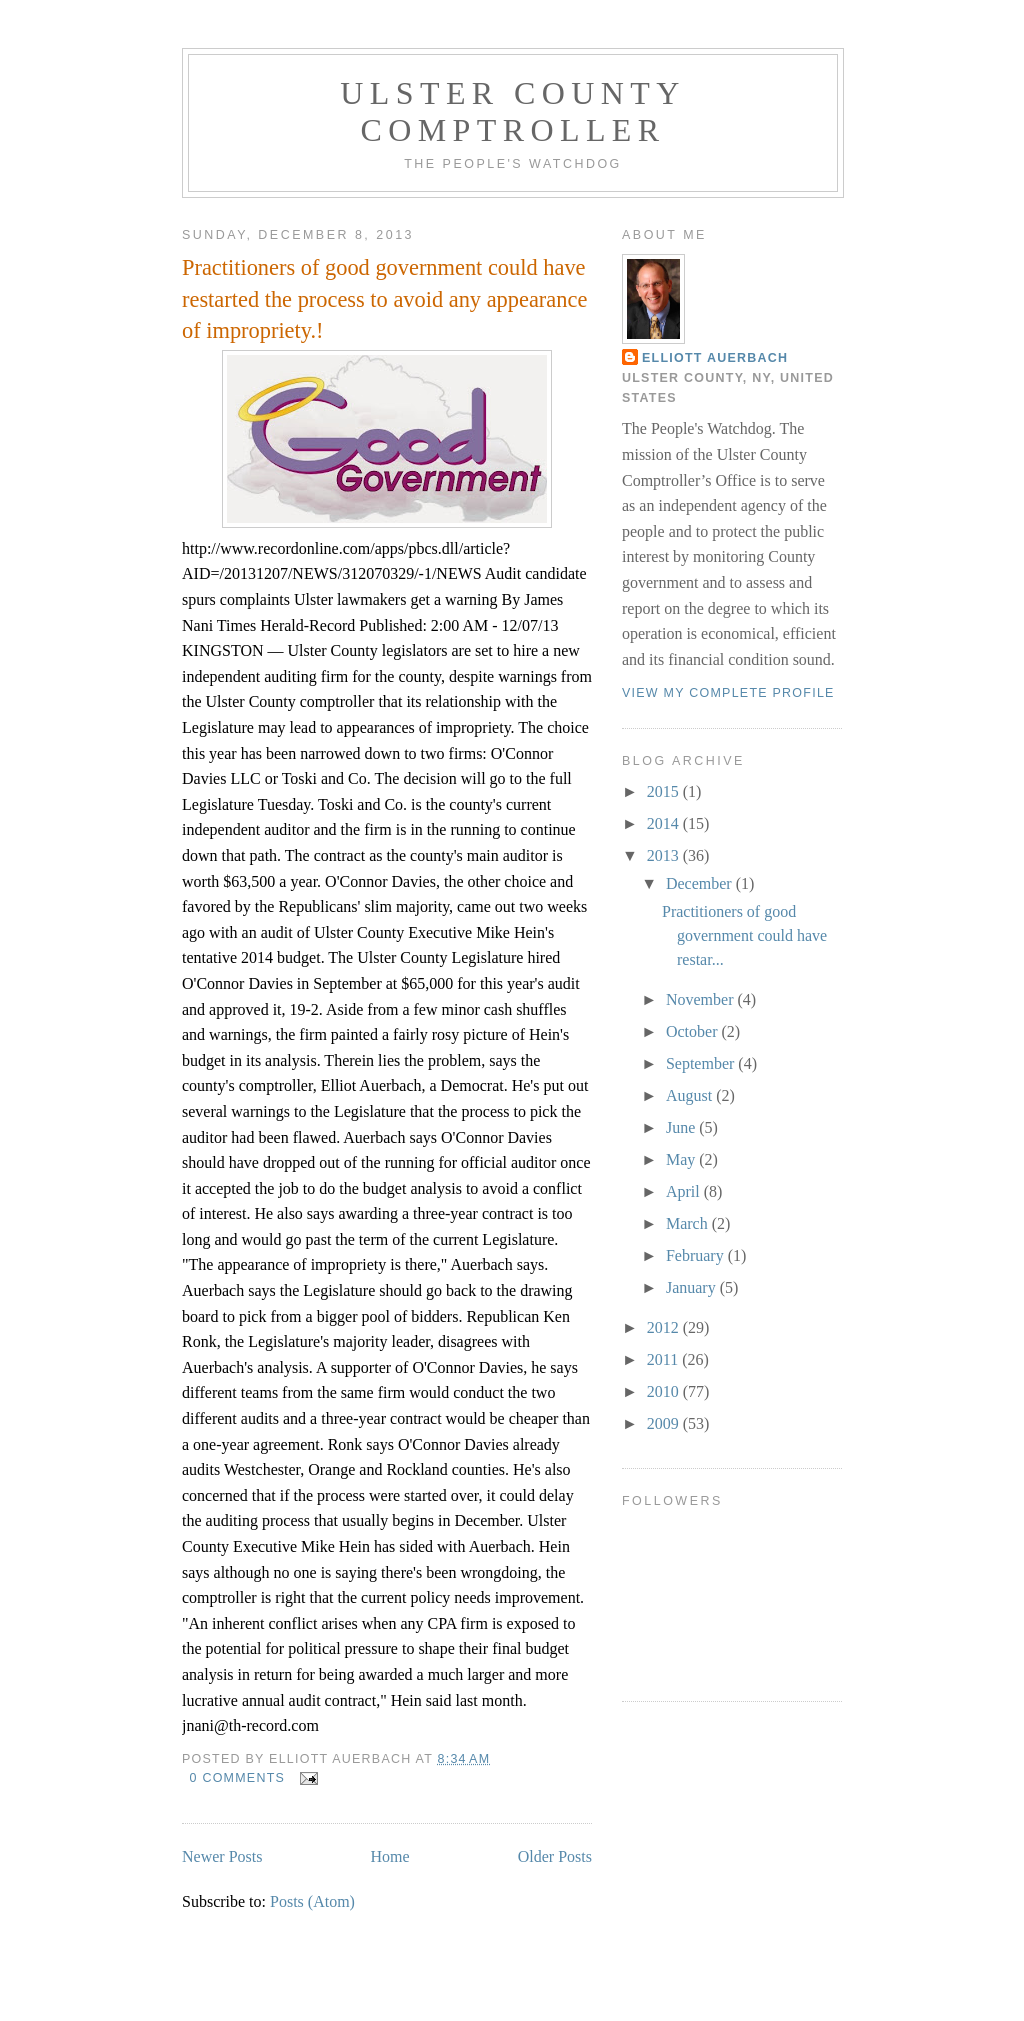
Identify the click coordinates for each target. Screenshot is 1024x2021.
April (685, 1191)
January (693, 1287)
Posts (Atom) (312, 1901)
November (702, 999)
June (682, 1127)
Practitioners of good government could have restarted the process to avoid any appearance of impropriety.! (384, 299)
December (701, 883)
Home (390, 1856)
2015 (665, 791)
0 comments (237, 1778)
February (697, 1255)
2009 (665, 1423)
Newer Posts (222, 1856)
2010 (665, 1391)
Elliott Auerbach (715, 358)
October (694, 1031)
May (682, 1159)
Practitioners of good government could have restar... (744, 935)
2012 (665, 1327)
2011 (664, 1359)
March (689, 1223)
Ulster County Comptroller (512, 111)
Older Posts (555, 1856)
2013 (665, 855)
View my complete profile (728, 693)
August (691, 1095)
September (702, 1063)
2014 (665, 823)
